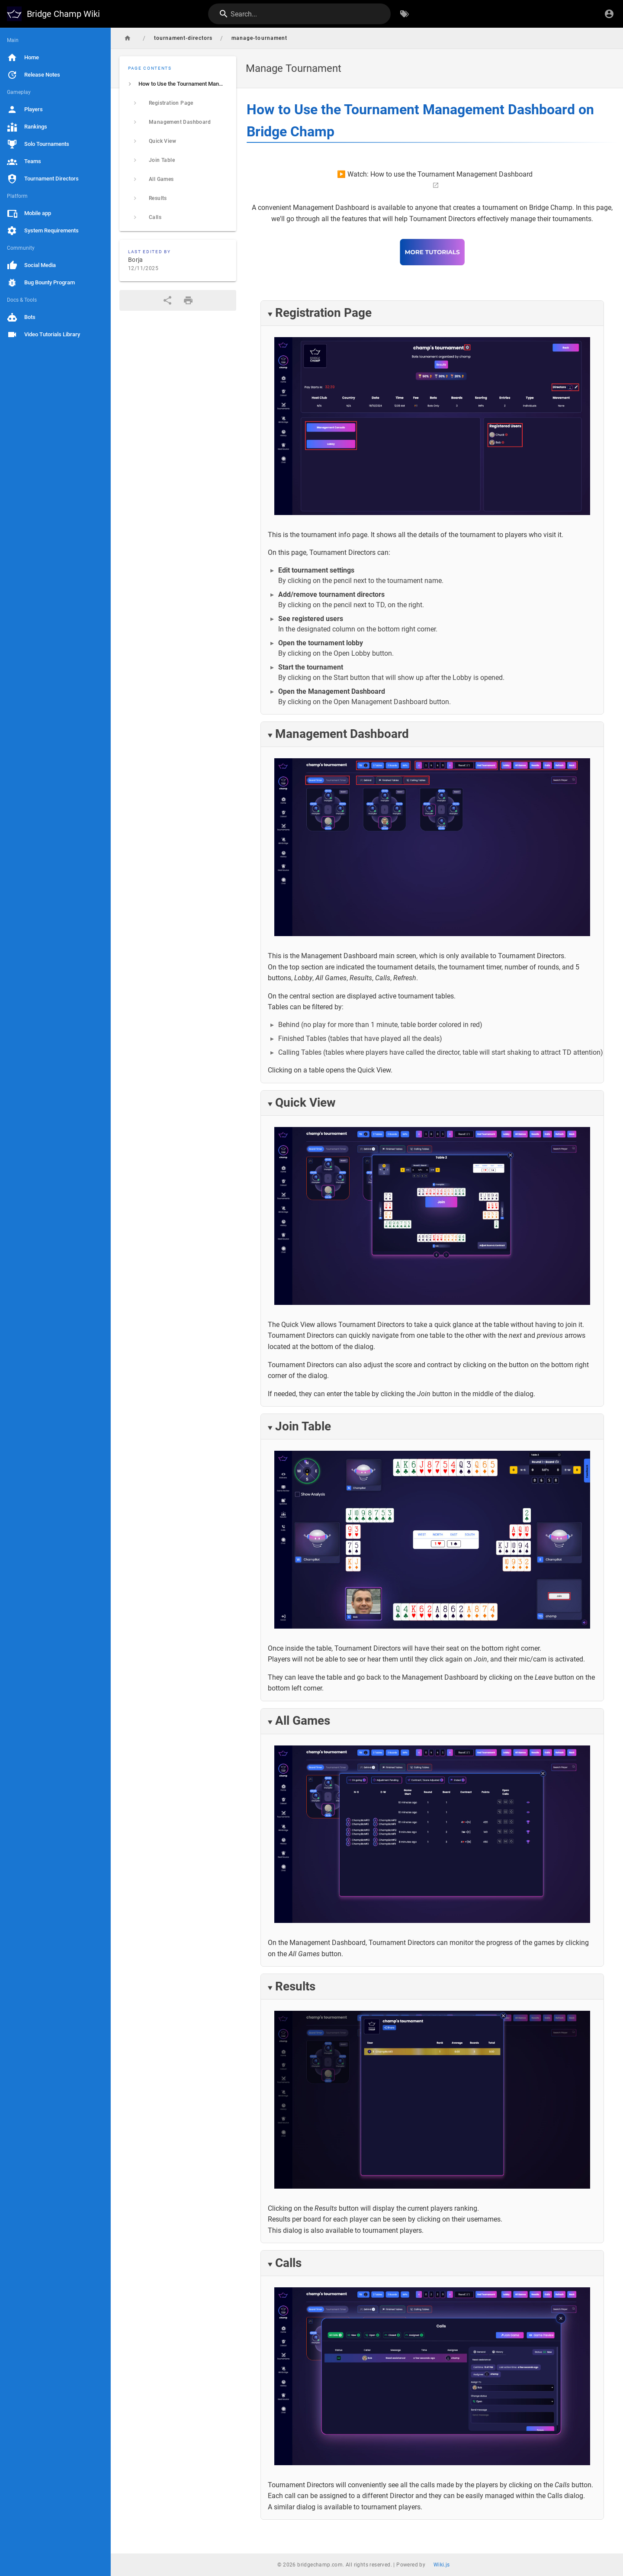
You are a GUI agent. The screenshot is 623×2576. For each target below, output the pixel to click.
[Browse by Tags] (404, 13)
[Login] (609, 13)
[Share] (167, 300)
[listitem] (178, 84)
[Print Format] (188, 300)
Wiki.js (442, 2565)
